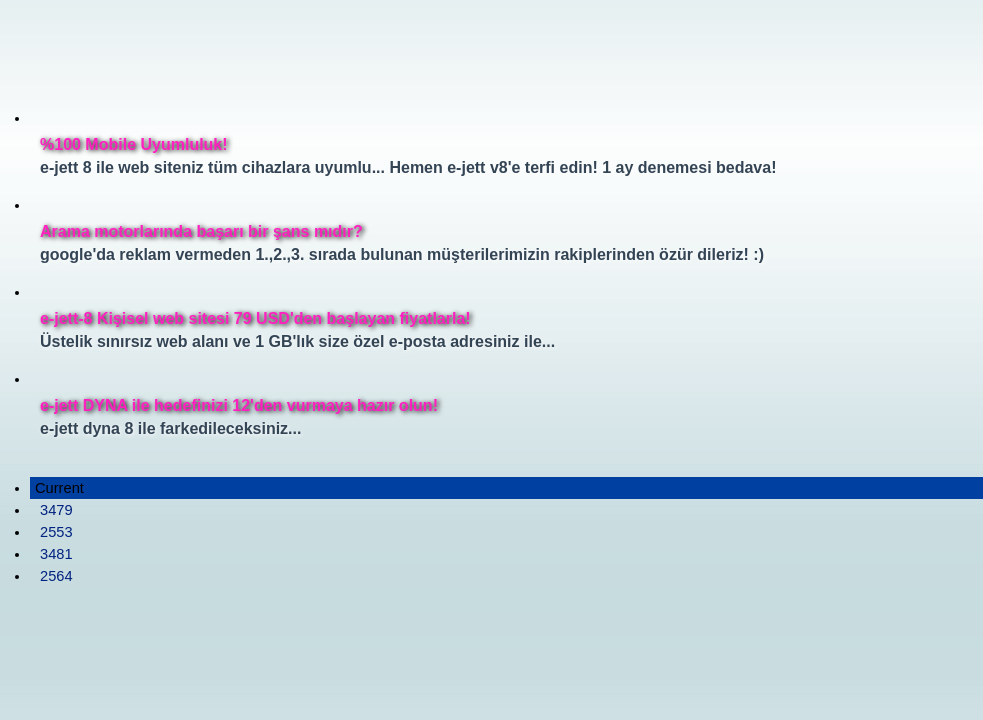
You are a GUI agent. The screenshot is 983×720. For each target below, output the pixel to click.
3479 (56, 510)
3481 (56, 554)
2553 (56, 532)
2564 (56, 576)
